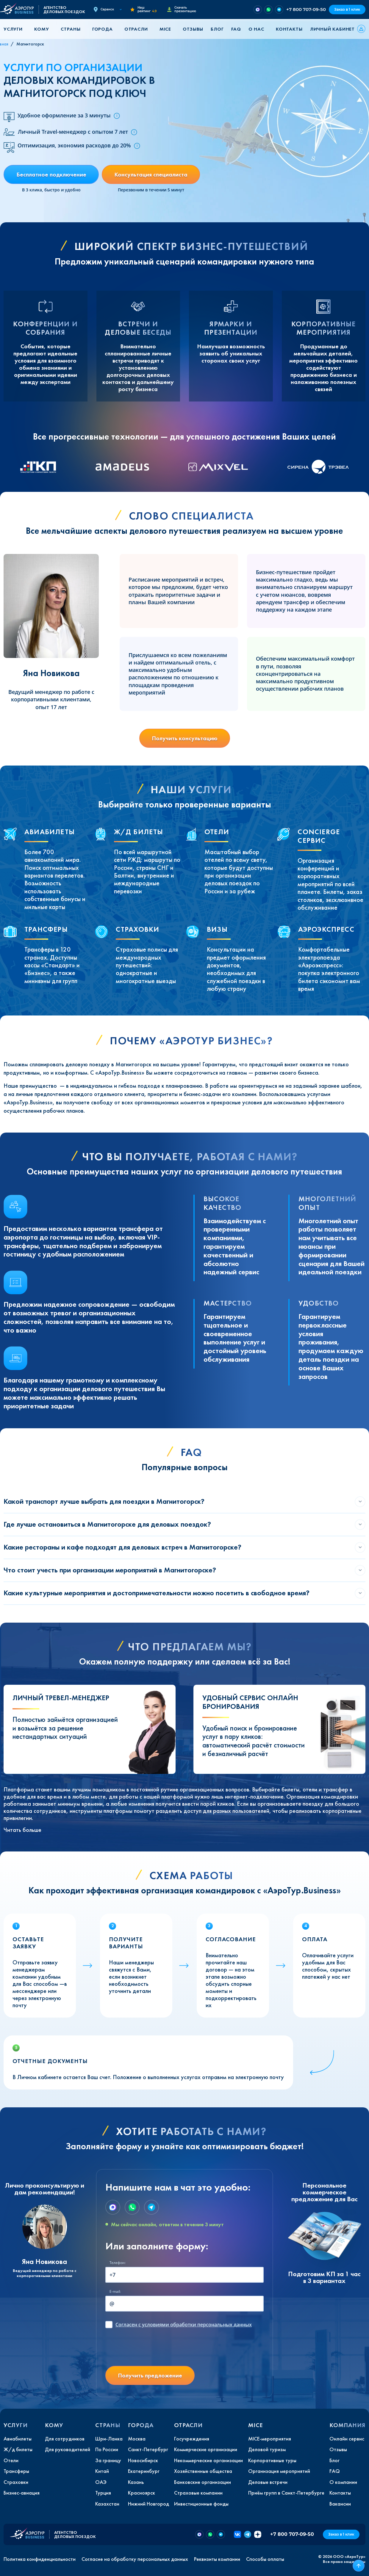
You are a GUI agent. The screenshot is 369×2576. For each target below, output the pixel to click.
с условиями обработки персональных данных (183, 2324)
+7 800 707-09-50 (306, 9)
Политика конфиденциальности (40, 2559)
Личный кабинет (332, 29)
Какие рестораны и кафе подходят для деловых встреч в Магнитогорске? (122, 1547)
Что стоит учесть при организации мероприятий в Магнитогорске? (110, 1569)
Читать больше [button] (22, 1830)
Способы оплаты (265, 2559)
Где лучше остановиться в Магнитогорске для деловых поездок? (107, 1524)
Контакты (289, 29)
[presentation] (150, 2349)
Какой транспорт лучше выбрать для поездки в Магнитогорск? (104, 1501)
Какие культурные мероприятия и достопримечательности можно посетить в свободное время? (156, 1592)
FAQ (236, 29)
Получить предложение (150, 2375)
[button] (15, 29)
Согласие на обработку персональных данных (135, 2559)
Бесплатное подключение (51, 174)
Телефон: (118, 2262)
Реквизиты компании (217, 2559)
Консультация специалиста (150, 174)
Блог (217, 29)
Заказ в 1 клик (347, 9)
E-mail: (115, 2291)
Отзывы (193, 29)
